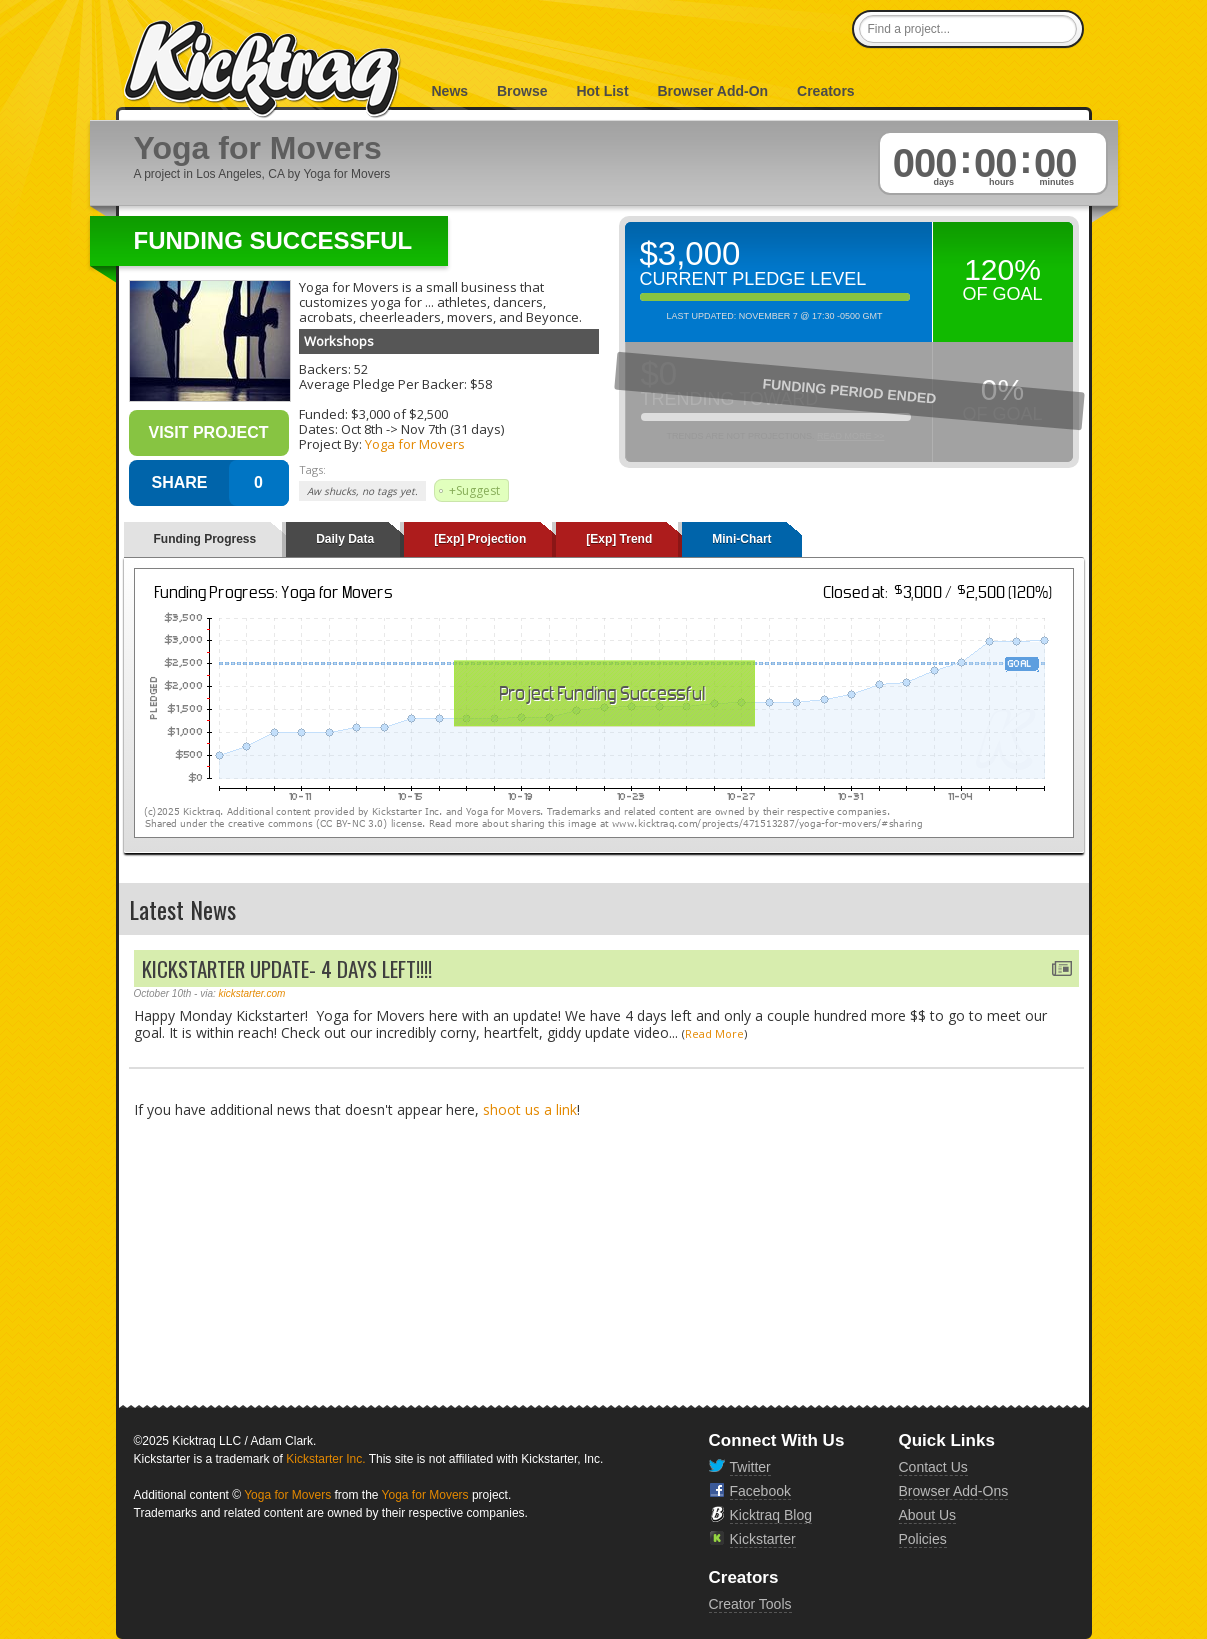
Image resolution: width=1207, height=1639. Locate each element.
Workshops (339, 341)
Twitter (750, 1467)
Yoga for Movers (415, 444)
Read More (714, 1033)
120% (1002, 269)
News (450, 91)
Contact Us (933, 1467)
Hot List (602, 91)
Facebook (760, 1491)
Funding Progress (205, 539)
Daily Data (345, 539)
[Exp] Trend (619, 539)
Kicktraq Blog (771, 1515)
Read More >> (851, 436)
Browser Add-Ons (954, 1491)
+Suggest (474, 490)
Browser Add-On (712, 91)
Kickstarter (763, 1539)
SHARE (179, 482)
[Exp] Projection (480, 539)
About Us (928, 1515)
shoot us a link (530, 1109)
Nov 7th (424, 429)
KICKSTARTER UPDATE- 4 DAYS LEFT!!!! (287, 968)
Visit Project (208, 432)
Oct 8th (362, 429)
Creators (826, 91)
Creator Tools (750, 1604)
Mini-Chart (741, 539)
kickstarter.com (252, 993)
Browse (522, 91)
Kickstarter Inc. (325, 1459)
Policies (923, 1539)
